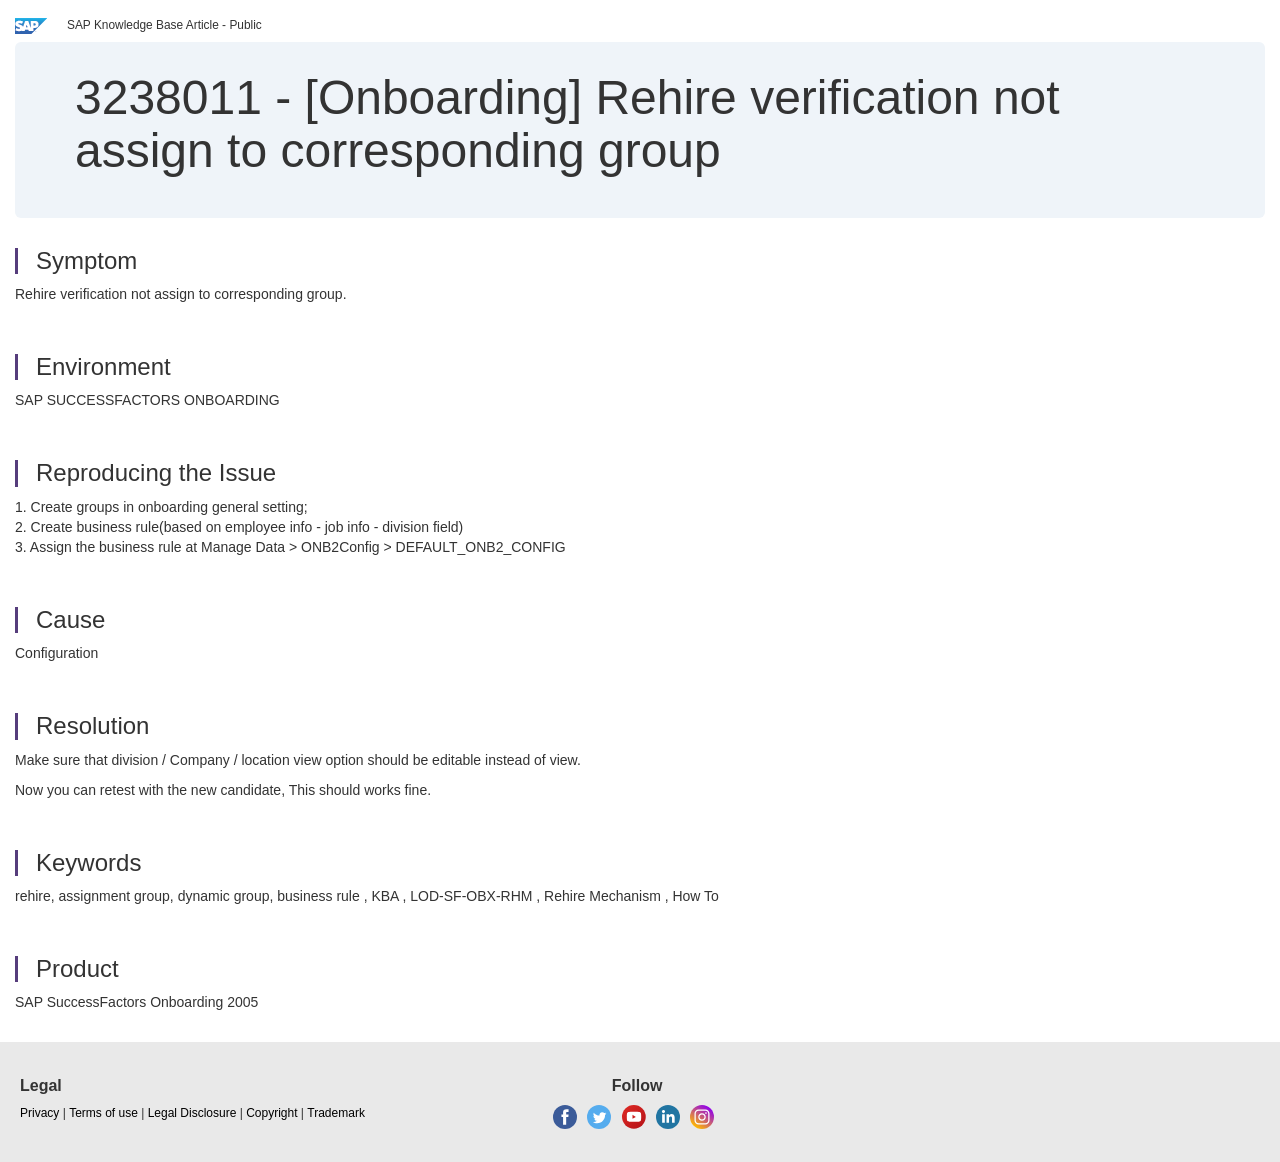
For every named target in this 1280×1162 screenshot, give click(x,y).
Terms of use (103, 1113)
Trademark (336, 1113)
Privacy (39, 1113)
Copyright (271, 1113)
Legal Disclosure (192, 1113)
